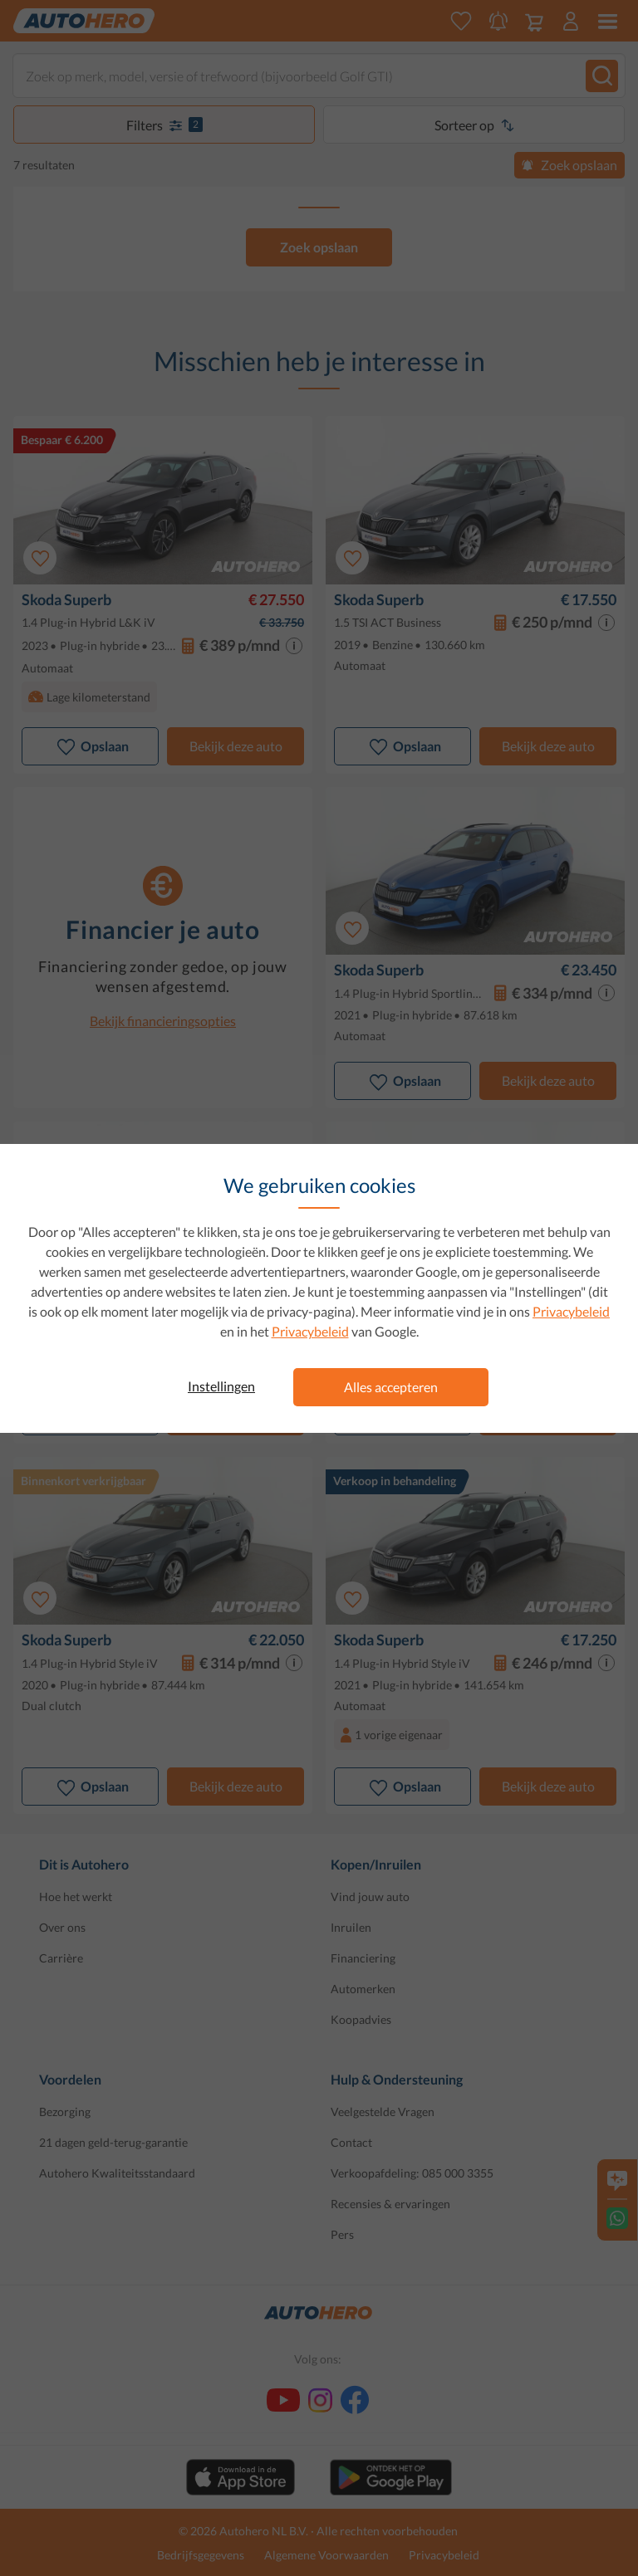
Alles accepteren (391, 1387)
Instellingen (221, 1386)
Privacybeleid (571, 1311)
